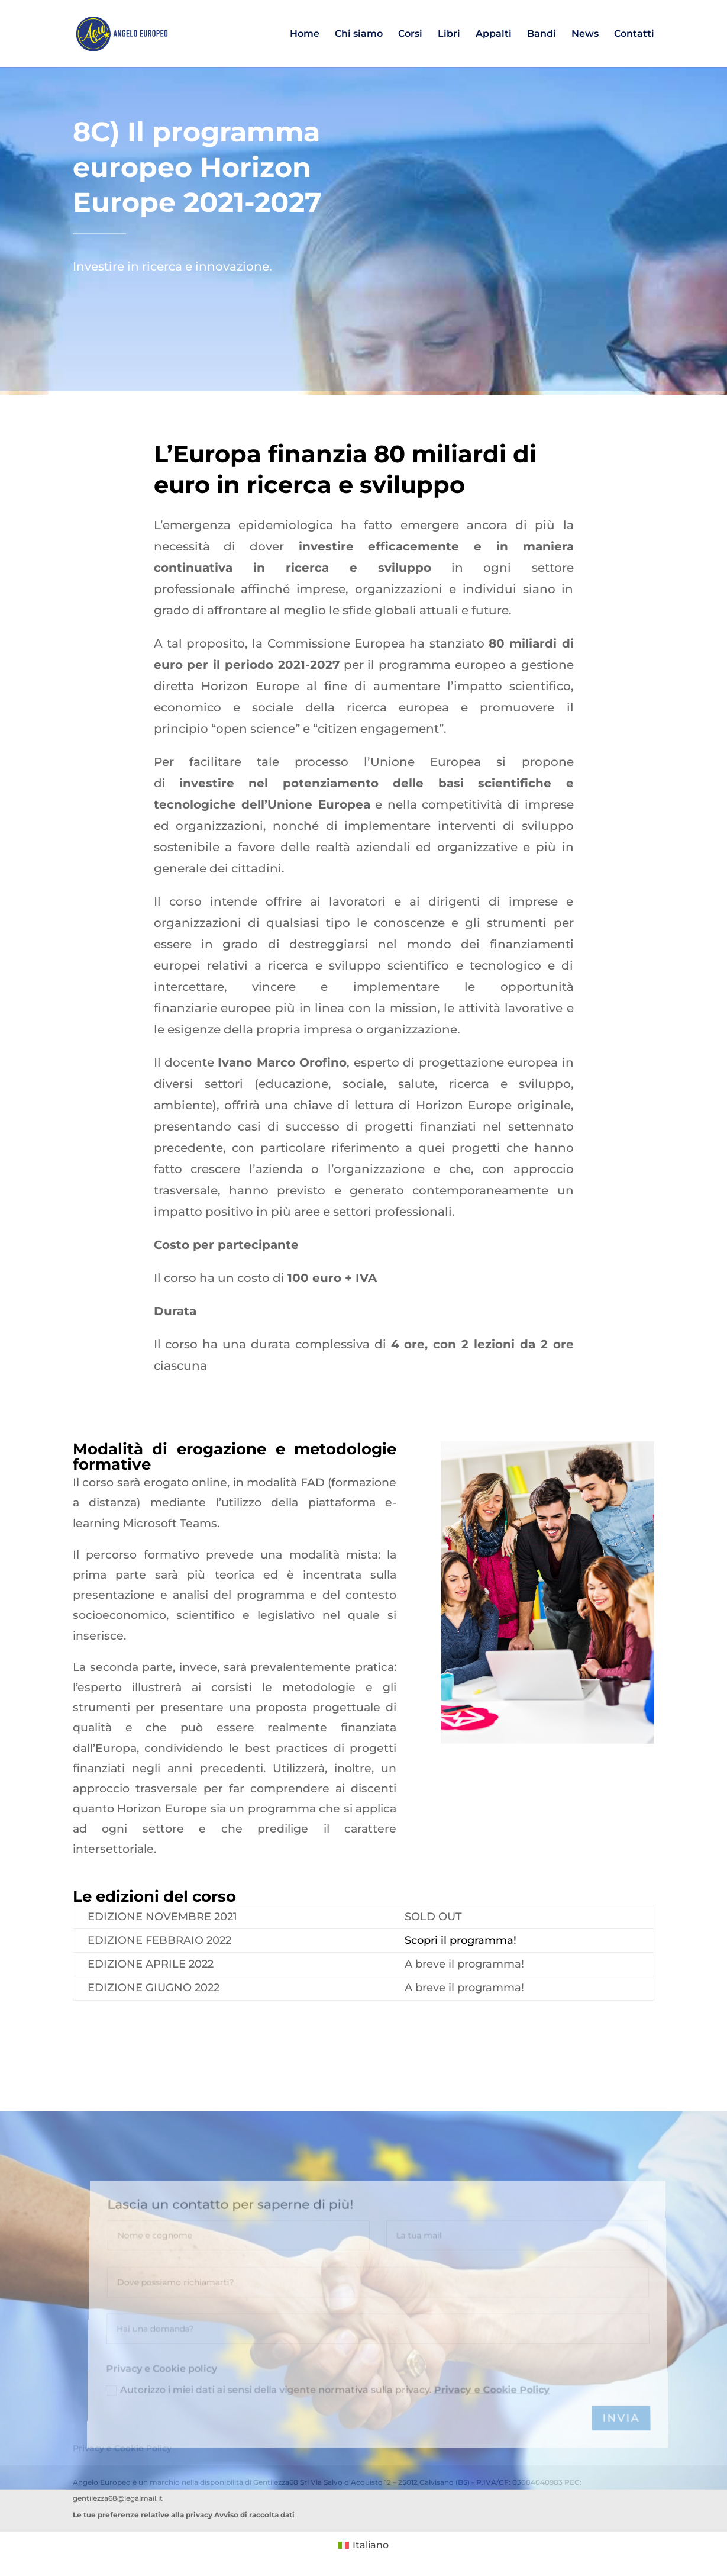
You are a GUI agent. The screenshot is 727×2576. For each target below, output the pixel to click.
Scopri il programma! (460, 1940)
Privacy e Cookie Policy (491, 2480)
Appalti (494, 34)
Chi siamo (359, 34)
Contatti (634, 34)
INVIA (620, 2507)
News (585, 34)
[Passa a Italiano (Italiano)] (363, 2545)
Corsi (410, 34)
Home (304, 34)
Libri (449, 34)
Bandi (541, 34)
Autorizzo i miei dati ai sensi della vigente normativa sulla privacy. (328, 2480)
